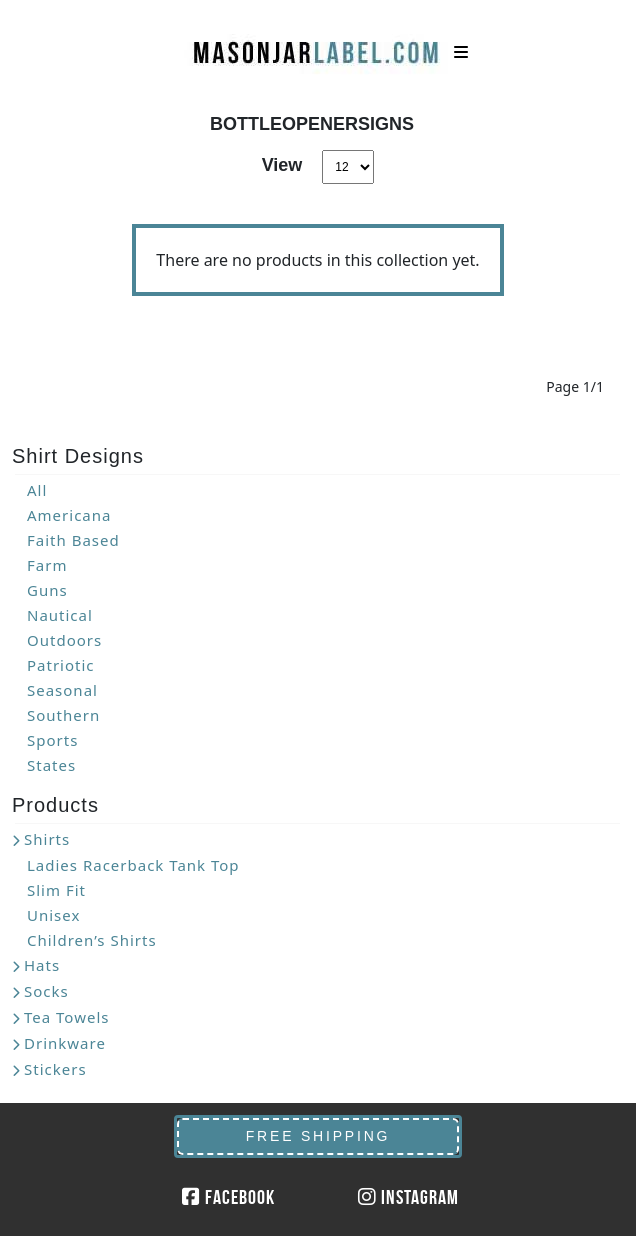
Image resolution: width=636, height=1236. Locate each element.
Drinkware (65, 1043)
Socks (46, 991)
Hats (42, 965)
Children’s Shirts (92, 940)
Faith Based (73, 540)
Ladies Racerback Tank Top (133, 865)
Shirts (47, 839)
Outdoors (64, 640)
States (51, 765)
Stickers (55, 1069)
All (37, 490)
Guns (47, 590)
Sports (52, 740)
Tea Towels (66, 1017)
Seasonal (62, 690)
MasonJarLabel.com (318, 45)
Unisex (53, 915)
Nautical (60, 615)
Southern (63, 715)
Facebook (228, 1197)
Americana (69, 515)
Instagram (408, 1197)
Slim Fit (56, 890)
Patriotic (61, 665)
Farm (47, 565)
